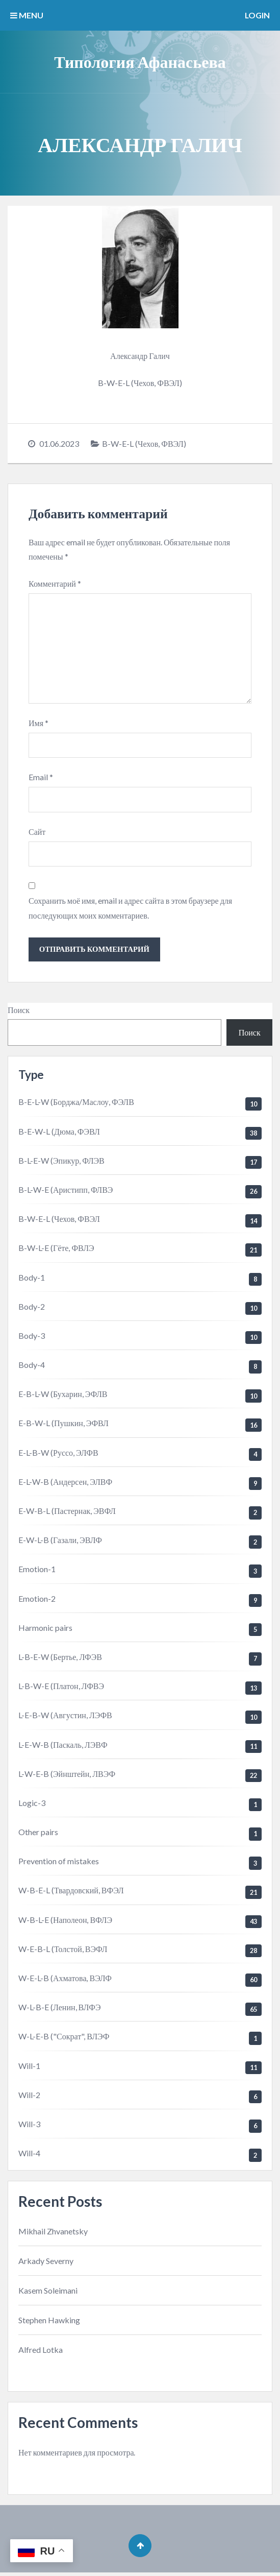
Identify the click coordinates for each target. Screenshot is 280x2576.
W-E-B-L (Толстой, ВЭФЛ (62, 1950)
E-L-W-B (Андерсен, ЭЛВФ (65, 1483)
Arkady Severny (45, 2262)
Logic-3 (31, 1805)
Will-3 (29, 2126)
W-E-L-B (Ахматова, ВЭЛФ (65, 1980)
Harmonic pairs (45, 1629)
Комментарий (55, 583)
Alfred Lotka (40, 2351)
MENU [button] (26, 15)
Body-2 (31, 1308)
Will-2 (29, 2096)
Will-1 (29, 2067)
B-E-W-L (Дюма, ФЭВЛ (59, 1133)
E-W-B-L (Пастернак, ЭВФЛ (67, 1513)
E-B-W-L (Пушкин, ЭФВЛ (63, 1425)
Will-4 (29, 2155)
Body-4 (31, 1366)
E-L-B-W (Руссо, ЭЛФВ (58, 1454)
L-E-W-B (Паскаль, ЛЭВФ (63, 1746)
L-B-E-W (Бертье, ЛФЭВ (60, 1659)
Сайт (37, 833)
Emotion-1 (37, 1571)
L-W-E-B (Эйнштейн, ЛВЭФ (66, 1775)
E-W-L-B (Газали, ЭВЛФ (60, 1542)
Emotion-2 (37, 1600)
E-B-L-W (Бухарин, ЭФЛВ (62, 1396)
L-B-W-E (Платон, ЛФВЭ (61, 1688)
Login (257, 15)
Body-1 (31, 1279)
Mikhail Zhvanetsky (53, 2232)
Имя (38, 724)
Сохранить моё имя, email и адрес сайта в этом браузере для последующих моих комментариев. (130, 909)
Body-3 (31, 1337)
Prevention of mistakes (58, 1863)
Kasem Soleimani (48, 2292)
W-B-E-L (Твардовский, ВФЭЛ (71, 1892)
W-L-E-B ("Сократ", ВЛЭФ (63, 2038)
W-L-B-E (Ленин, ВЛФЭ (59, 2009)
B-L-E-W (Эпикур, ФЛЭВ (61, 1162)
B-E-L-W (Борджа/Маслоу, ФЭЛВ (76, 1104)
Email (41, 778)
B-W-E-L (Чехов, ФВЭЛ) (144, 443)
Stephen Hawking (49, 2322)
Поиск (19, 1012)
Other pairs (38, 1834)
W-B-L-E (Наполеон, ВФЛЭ (65, 1921)
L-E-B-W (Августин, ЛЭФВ (65, 1717)
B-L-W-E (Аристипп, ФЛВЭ (65, 1191)
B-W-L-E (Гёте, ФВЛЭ (56, 1250)
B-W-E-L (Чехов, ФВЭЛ (59, 1220)
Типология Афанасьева (139, 61)
